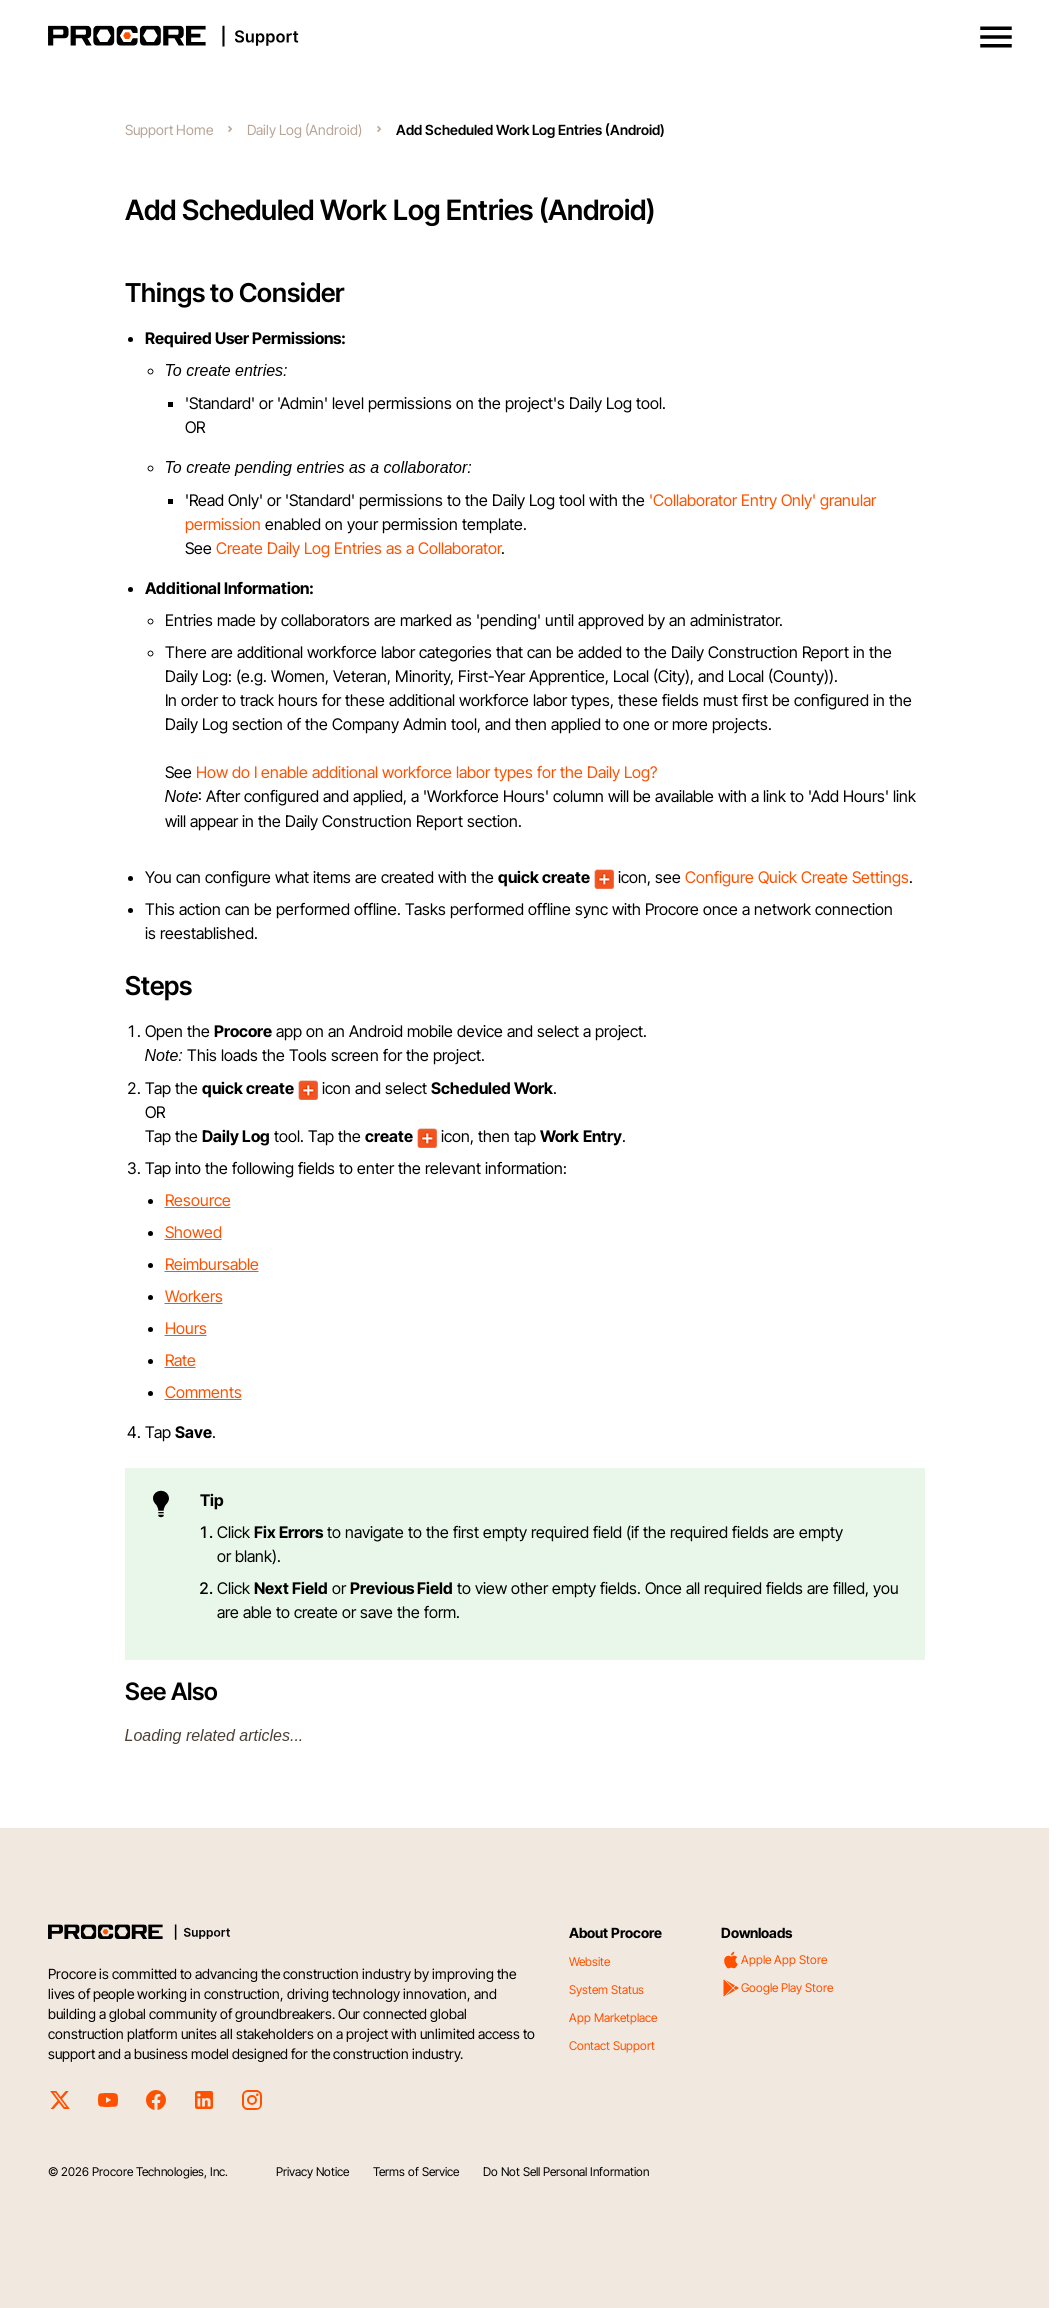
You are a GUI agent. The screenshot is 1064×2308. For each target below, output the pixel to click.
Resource (198, 1200)
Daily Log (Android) (304, 129)
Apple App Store (774, 1960)
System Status (606, 1989)
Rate (180, 1360)
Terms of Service (416, 2171)
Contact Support (612, 2045)
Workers (194, 1296)
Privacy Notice (312, 2171)
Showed (193, 1232)
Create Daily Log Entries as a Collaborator (358, 548)
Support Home (169, 129)
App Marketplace (613, 2017)
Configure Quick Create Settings (797, 877)
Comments (203, 1392)
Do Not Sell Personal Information (566, 2171)
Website (589, 1961)
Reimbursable (212, 1264)
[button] (996, 37)
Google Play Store (777, 1988)
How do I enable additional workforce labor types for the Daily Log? (426, 772)
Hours (186, 1328)
